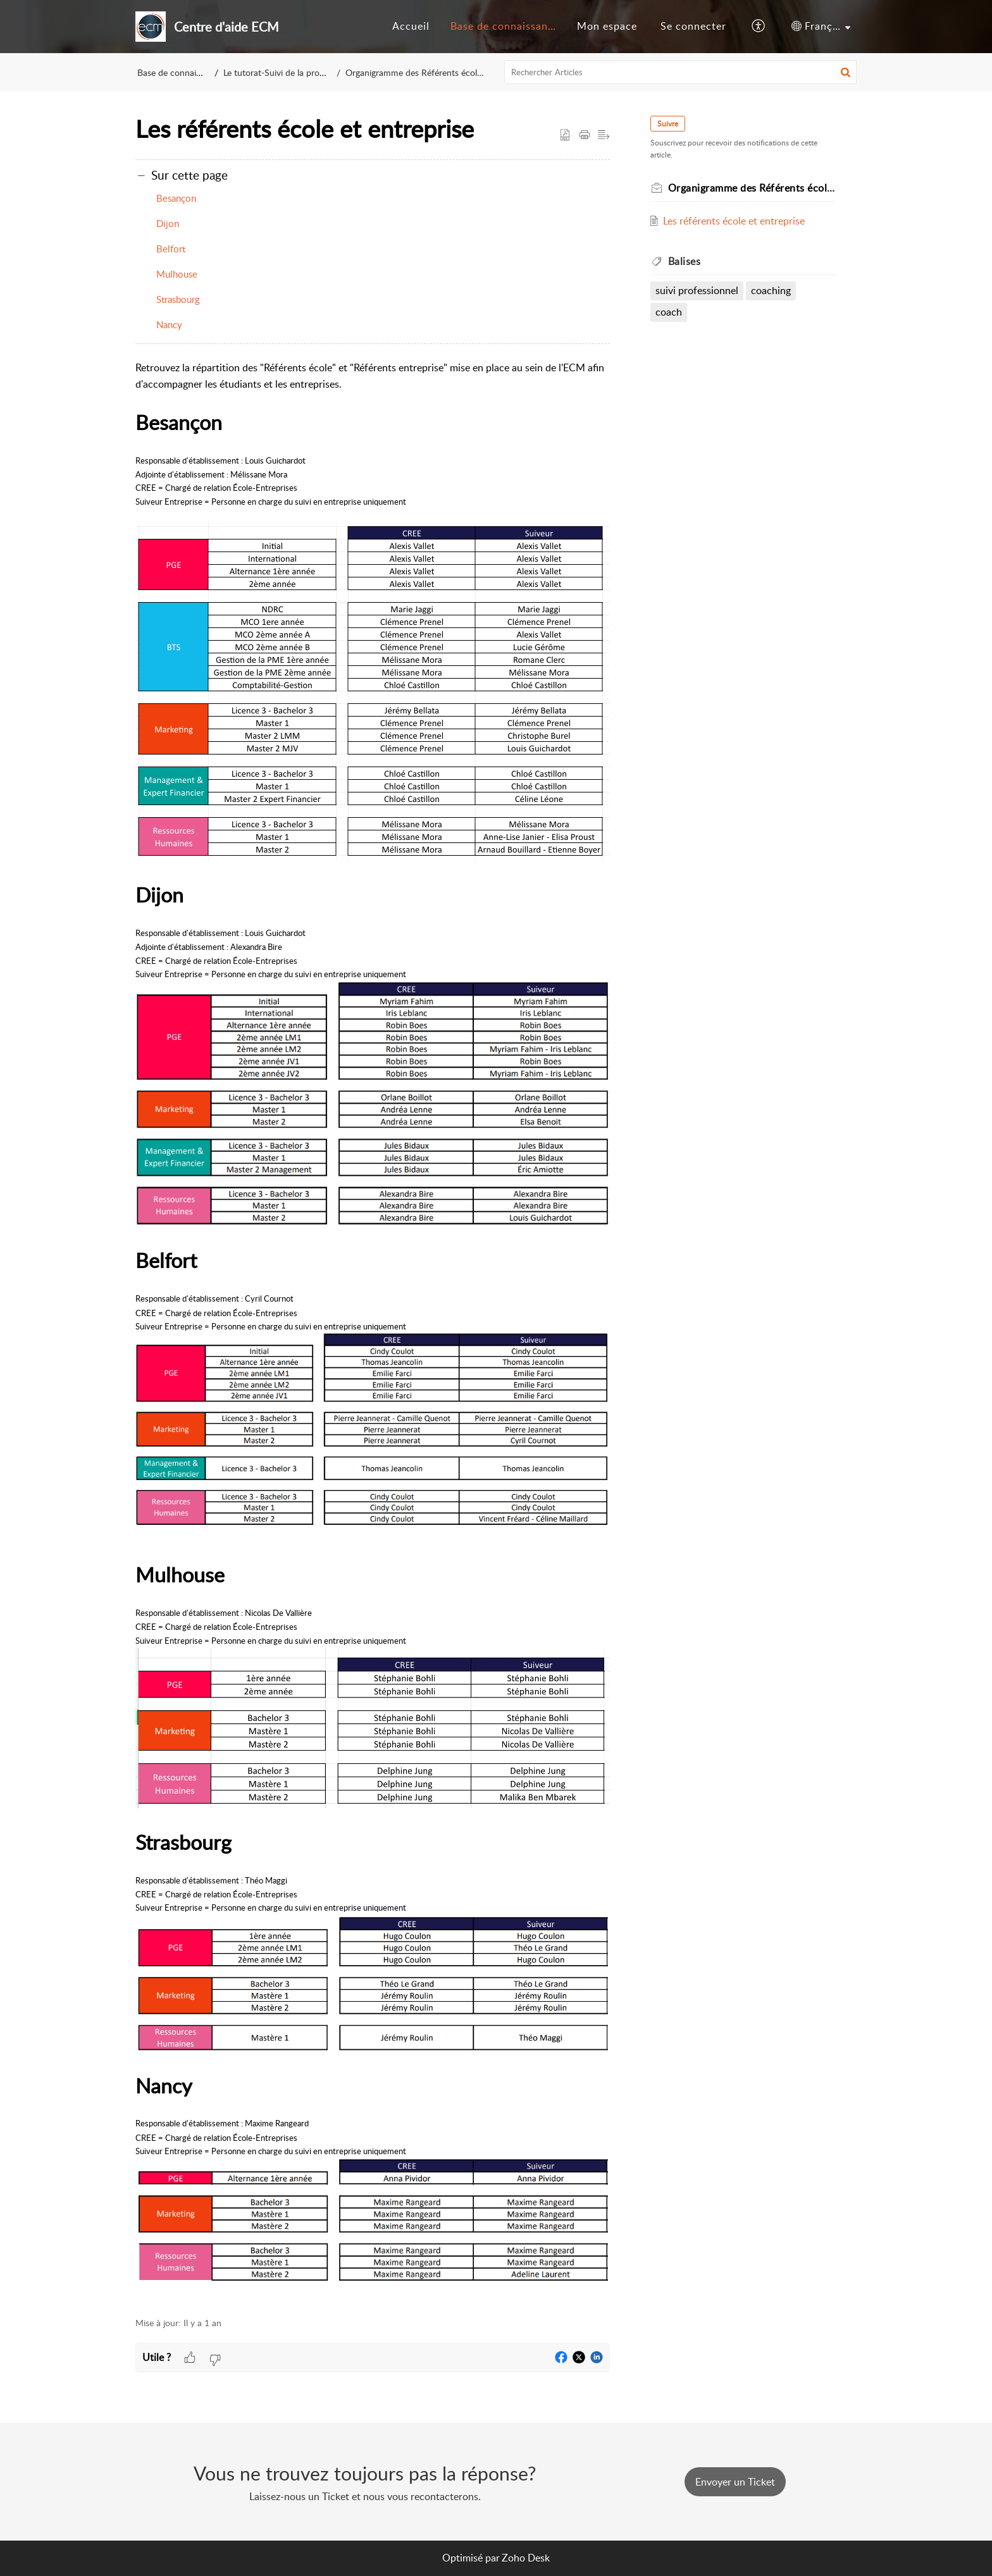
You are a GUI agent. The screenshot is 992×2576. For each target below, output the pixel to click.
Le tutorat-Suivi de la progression (289, 72)
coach (668, 312)
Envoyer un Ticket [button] (735, 2482)
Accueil (411, 26)
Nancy (169, 324)
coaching (771, 290)
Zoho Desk (526, 2558)
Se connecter (693, 26)
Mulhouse (176, 274)
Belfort (170, 248)
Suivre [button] (667, 123)
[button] (759, 26)
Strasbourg (178, 299)
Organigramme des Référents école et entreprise (434, 72)
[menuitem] (411, 26)
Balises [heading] (684, 261)
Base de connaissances (507, 26)
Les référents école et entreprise (734, 221)
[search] (680, 72)
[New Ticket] (735, 2482)
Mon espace (607, 26)
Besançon (176, 198)
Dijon (167, 223)
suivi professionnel (696, 290)
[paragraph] (372, 1331)
